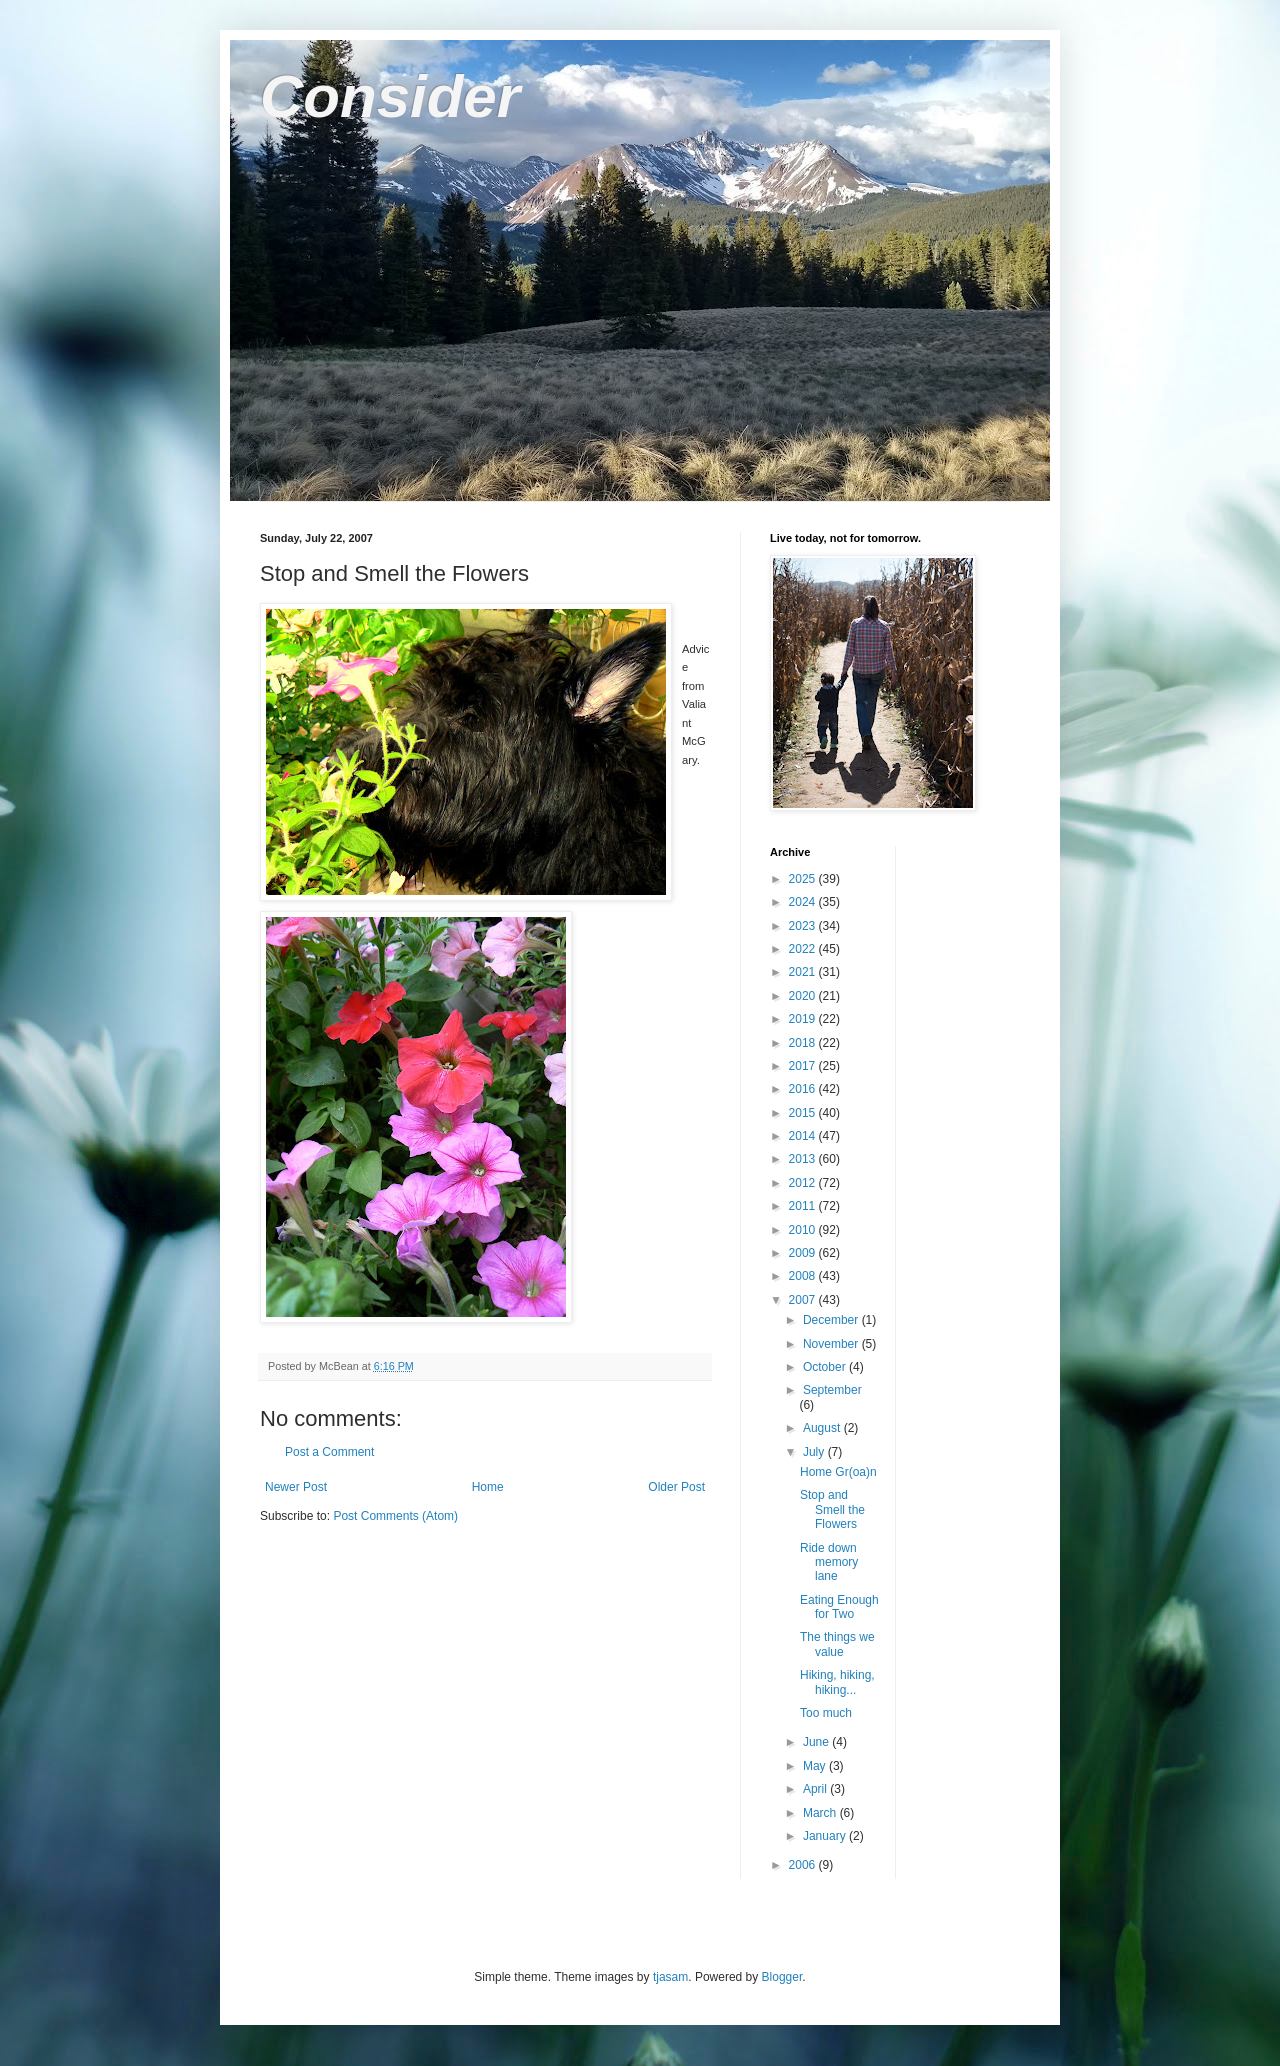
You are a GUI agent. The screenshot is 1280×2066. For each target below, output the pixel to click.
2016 (804, 1089)
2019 (804, 1019)
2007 (804, 1300)
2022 (804, 949)
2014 (804, 1136)
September (832, 1390)
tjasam (670, 1977)
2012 (804, 1183)
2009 (804, 1253)
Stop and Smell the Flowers (832, 1509)
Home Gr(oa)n (838, 1472)
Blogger (782, 1977)
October (826, 1367)
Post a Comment (329, 1452)
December (832, 1320)
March (821, 1813)
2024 (804, 902)
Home (488, 1487)
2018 (804, 1043)
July (815, 1452)
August (823, 1428)
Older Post (676, 1487)
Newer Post (296, 1487)
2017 (804, 1066)
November (832, 1344)
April (816, 1789)
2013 (804, 1159)
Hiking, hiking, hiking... (837, 1682)
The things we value (837, 1644)
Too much (826, 1713)
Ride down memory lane (829, 1562)
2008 (804, 1276)
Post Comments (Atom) (395, 1516)
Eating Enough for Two (839, 1607)
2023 (804, 926)
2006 (804, 1865)
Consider (390, 96)
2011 (804, 1206)
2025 (804, 879)
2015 (804, 1113)
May (816, 1766)
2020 (804, 996)
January (826, 1836)
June (817, 1742)
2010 (804, 1230)
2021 (804, 972)
